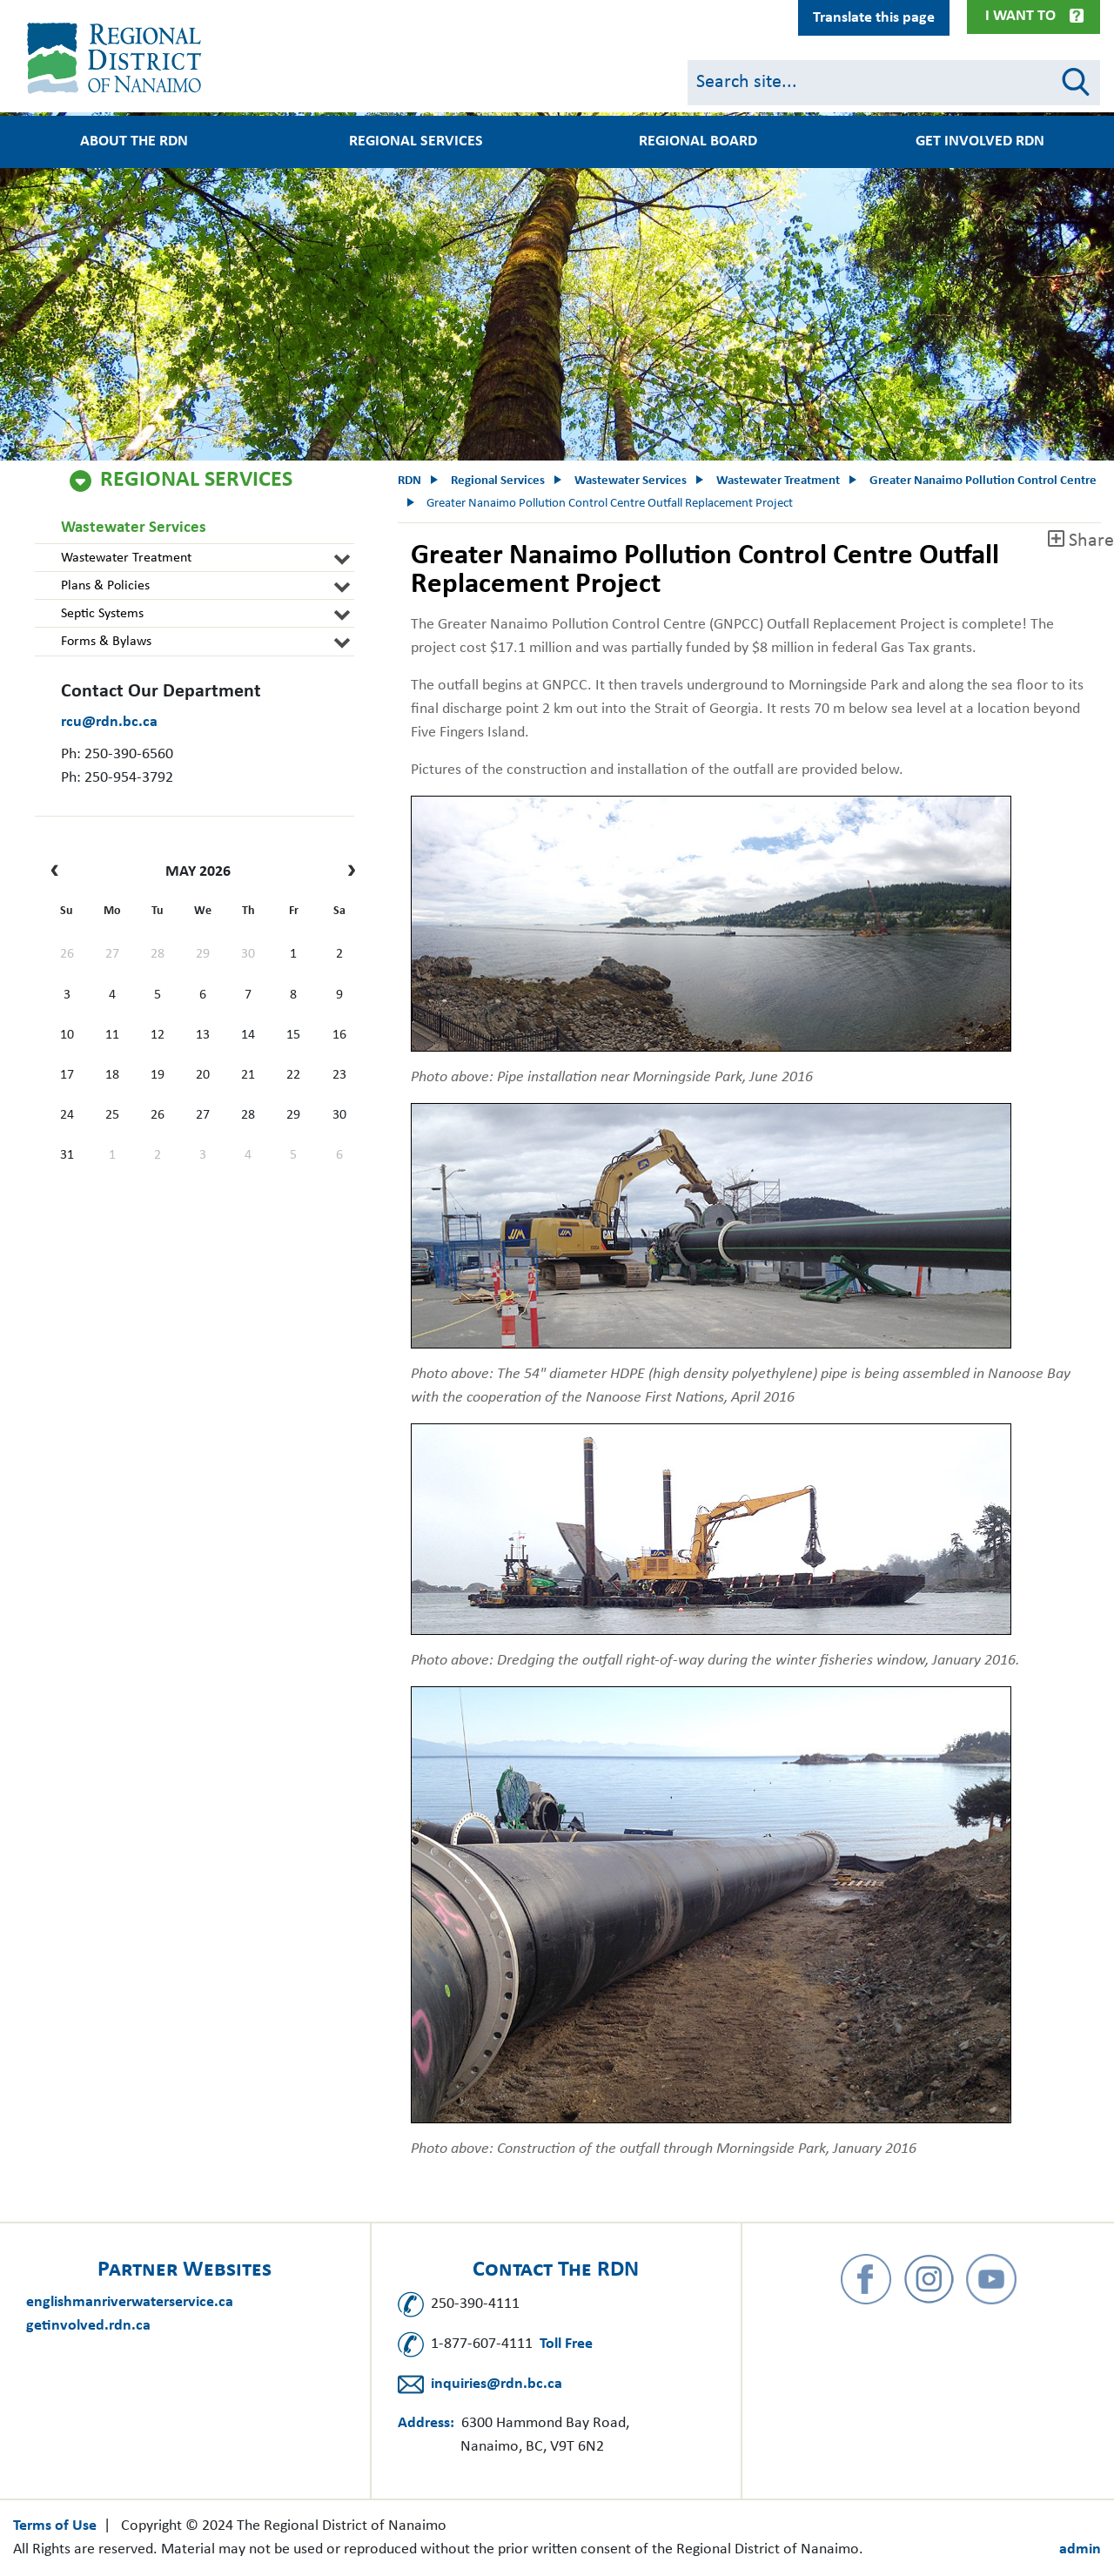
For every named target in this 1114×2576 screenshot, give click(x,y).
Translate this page (874, 18)
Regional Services (416, 142)
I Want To (1020, 16)
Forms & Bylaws (106, 642)
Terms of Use (55, 2526)
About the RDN (134, 142)
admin (1080, 2549)
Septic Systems (102, 614)
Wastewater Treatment (126, 558)
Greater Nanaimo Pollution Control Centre (983, 481)
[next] (347, 872)
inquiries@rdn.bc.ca (496, 2384)
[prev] (59, 872)
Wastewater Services (133, 528)
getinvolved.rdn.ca (88, 2325)
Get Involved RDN (980, 142)
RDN (409, 481)
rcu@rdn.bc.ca (109, 722)
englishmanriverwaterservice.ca (129, 2302)
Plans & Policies (105, 586)
